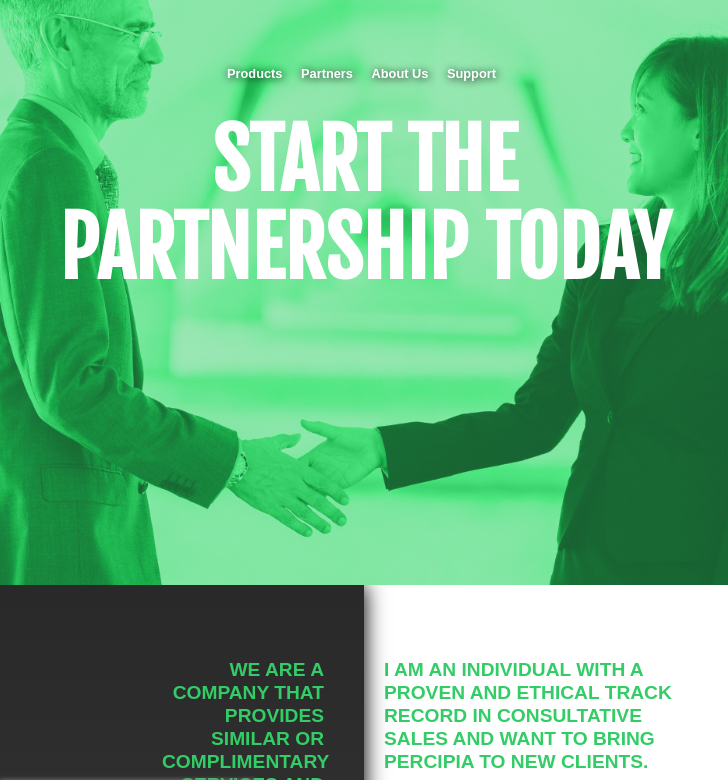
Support (471, 73)
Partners (327, 73)
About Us (400, 73)
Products (254, 73)
